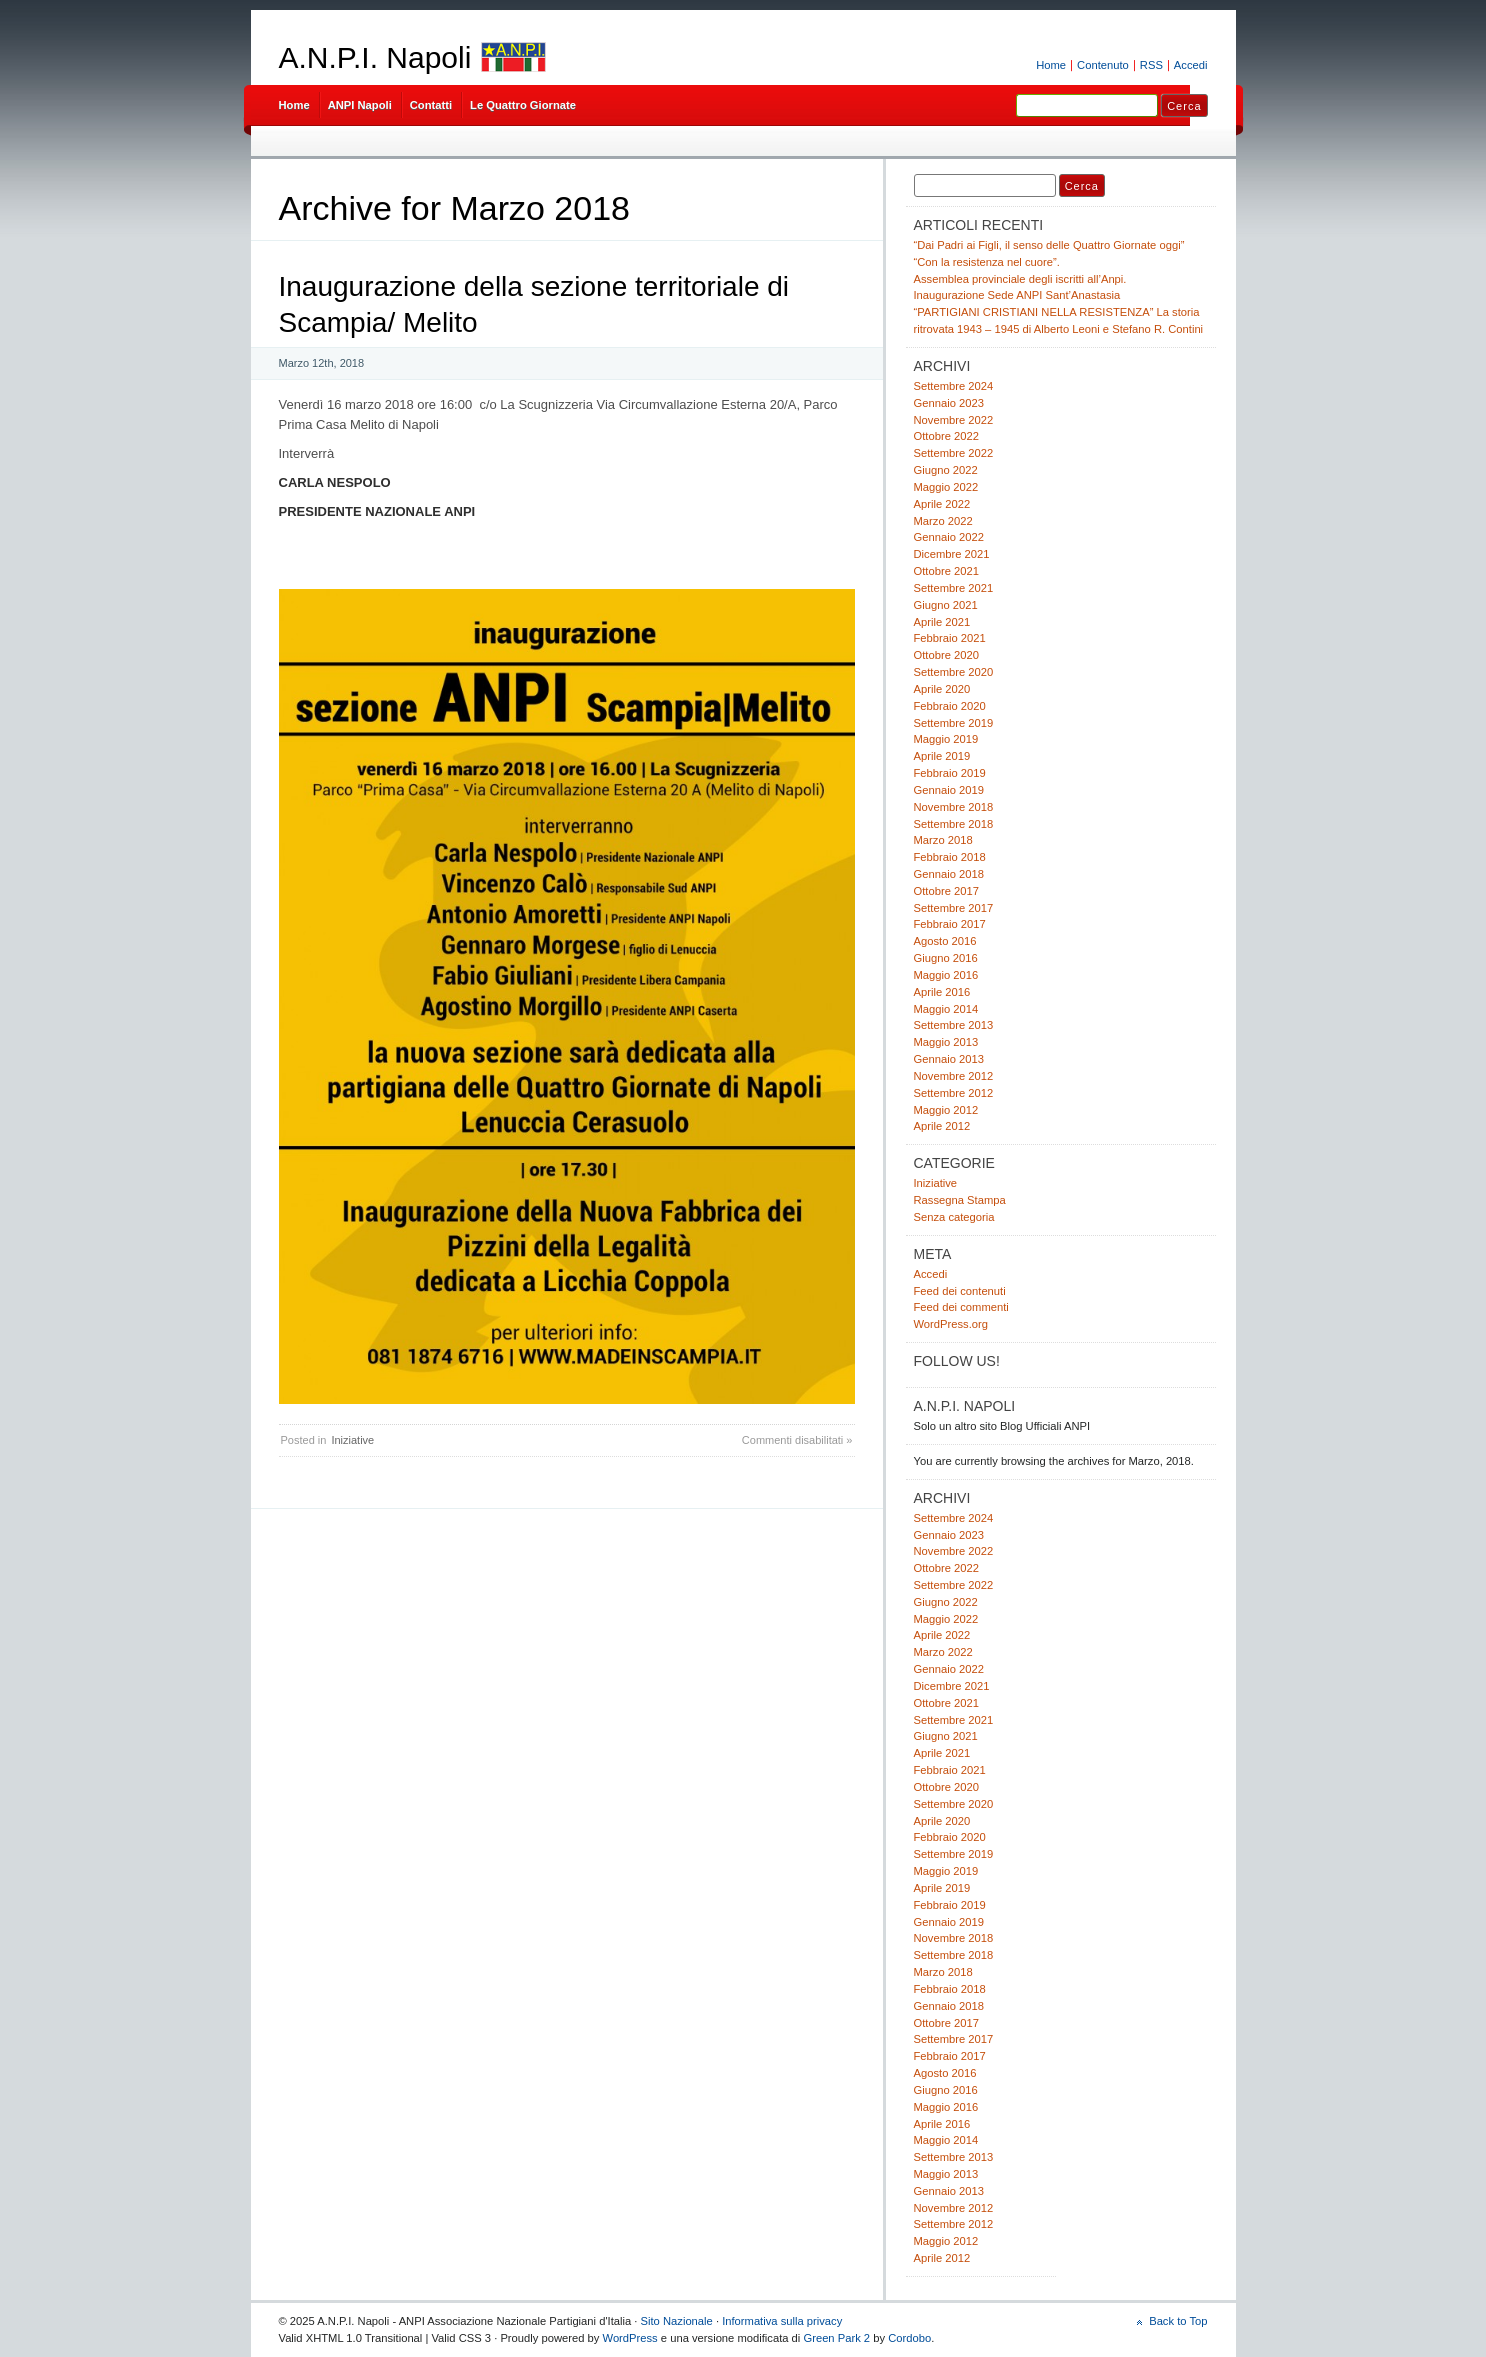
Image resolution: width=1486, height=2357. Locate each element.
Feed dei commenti (961, 1307)
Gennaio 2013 (949, 1059)
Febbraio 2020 (950, 706)
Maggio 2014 (946, 1009)
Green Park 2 (836, 2338)
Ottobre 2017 (946, 891)
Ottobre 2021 (946, 571)
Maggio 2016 (946, 975)
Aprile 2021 (942, 622)
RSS (1151, 65)
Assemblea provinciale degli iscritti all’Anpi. (1020, 279)
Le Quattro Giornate (523, 105)
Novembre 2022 (954, 420)
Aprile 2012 (942, 1126)
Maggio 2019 (946, 739)
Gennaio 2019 (949, 790)
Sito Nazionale (677, 2321)
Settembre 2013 (954, 1025)
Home (1051, 65)
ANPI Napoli (360, 105)
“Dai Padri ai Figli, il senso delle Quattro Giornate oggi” (1049, 245)
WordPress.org (951, 1324)
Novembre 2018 (954, 807)
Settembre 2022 (954, 453)
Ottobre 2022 (946, 436)
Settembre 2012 (954, 1093)
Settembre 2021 (954, 588)
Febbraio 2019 (950, 773)
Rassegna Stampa (960, 1200)
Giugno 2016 (946, 958)
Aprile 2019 (942, 756)
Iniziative (352, 1440)
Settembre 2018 (954, 824)
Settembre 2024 (954, 386)
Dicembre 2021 (952, 554)
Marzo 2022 (943, 521)
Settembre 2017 (954, 908)
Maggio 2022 (946, 487)
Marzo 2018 (943, 840)
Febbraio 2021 (950, 638)
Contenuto (1103, 65)
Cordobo (909, 2338)
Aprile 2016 (942, 992)
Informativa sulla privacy (782, 2321)
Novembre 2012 (954, 1076)
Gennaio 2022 (949, 537)
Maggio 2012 (946, 1110)
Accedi (1191, 65)
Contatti (431, 105)
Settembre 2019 (954, 723)
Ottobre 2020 (946, 655)
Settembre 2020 (954, 672)
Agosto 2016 (945, 941)
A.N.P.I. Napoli (375, 57)
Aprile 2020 (942, 689)
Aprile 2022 (942, 504)
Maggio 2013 (946, 1042)
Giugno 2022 (946, 470)
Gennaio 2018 (949, 874)
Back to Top (1178, 2321)
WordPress (630, 2338)
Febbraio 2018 (950, 857)
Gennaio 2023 (949, 403)
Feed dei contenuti (960, 1291)
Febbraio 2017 (950, 924)
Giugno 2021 (946, 605)
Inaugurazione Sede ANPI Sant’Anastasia (1017, 295)
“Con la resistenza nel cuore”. (987, 262)
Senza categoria (954, 1217)
